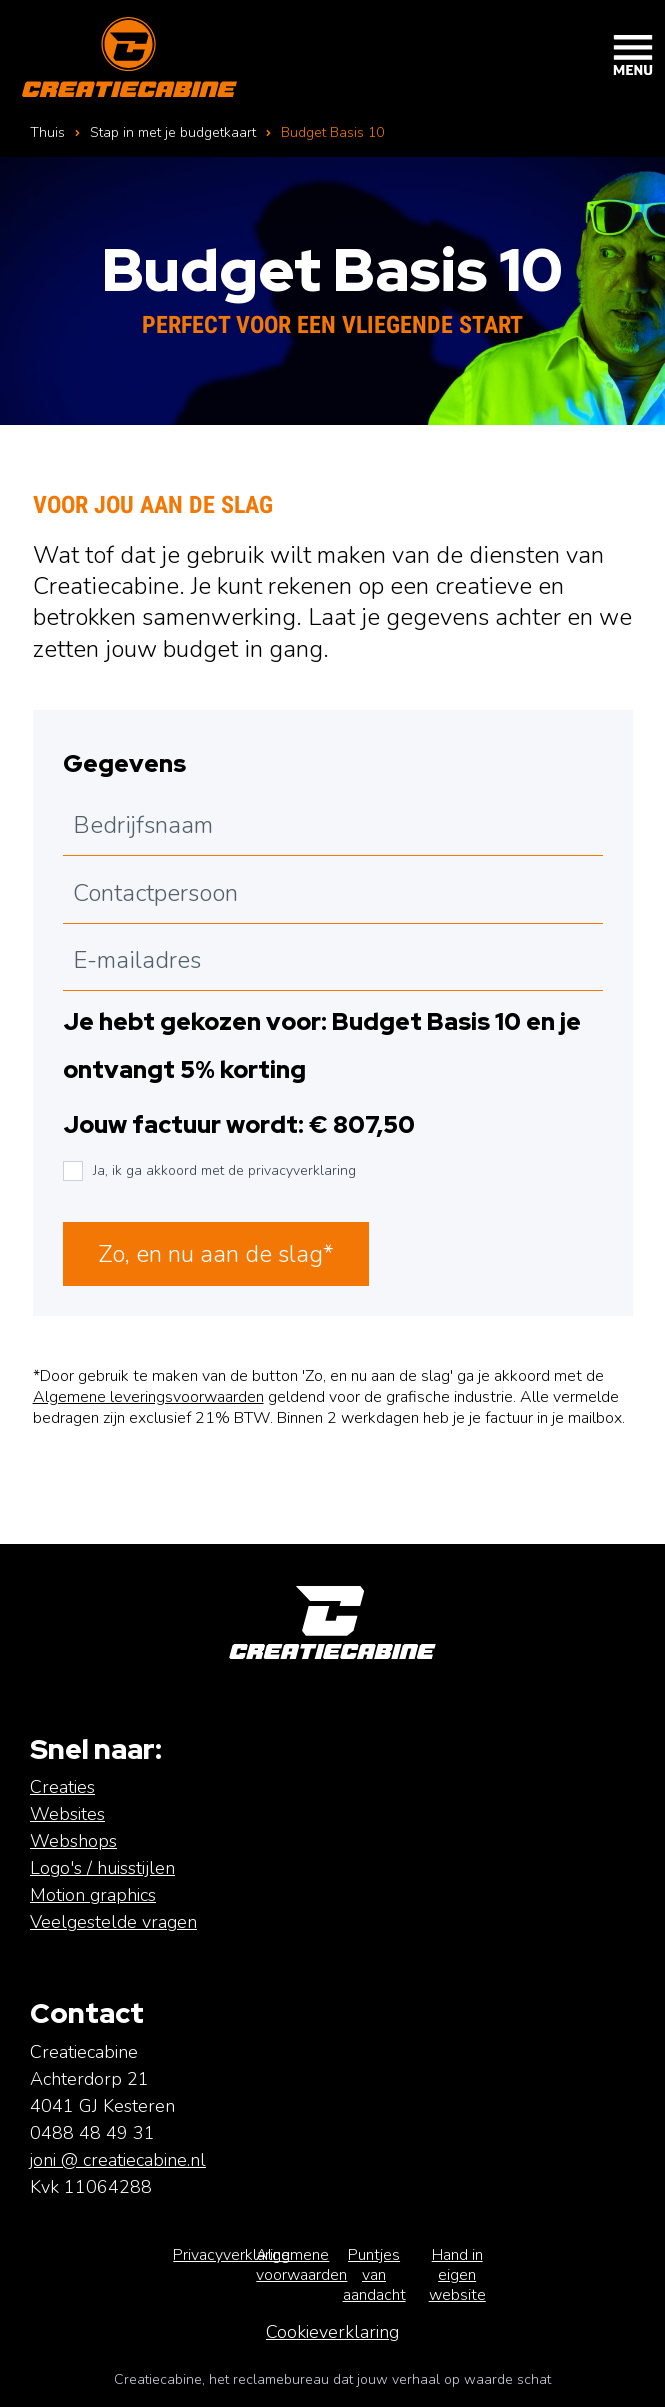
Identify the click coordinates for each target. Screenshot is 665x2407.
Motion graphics (93, 1895)
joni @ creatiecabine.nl (118, 2160)
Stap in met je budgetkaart (173, 132)
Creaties (62, 1787)
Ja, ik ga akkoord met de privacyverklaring (224, 1170)
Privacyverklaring (231, 2255)
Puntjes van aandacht (374, 2275)
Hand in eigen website (457, 2275)
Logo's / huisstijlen (102, 1868)
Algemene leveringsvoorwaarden (148, 1397)
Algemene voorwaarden (301, 2265)
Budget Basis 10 (332, 132)
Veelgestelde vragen (113, 1922)
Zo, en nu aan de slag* (216, 1254)
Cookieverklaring (332, 2332)
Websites (67, 1814)
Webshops (73, 1841)
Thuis (47, 132)
